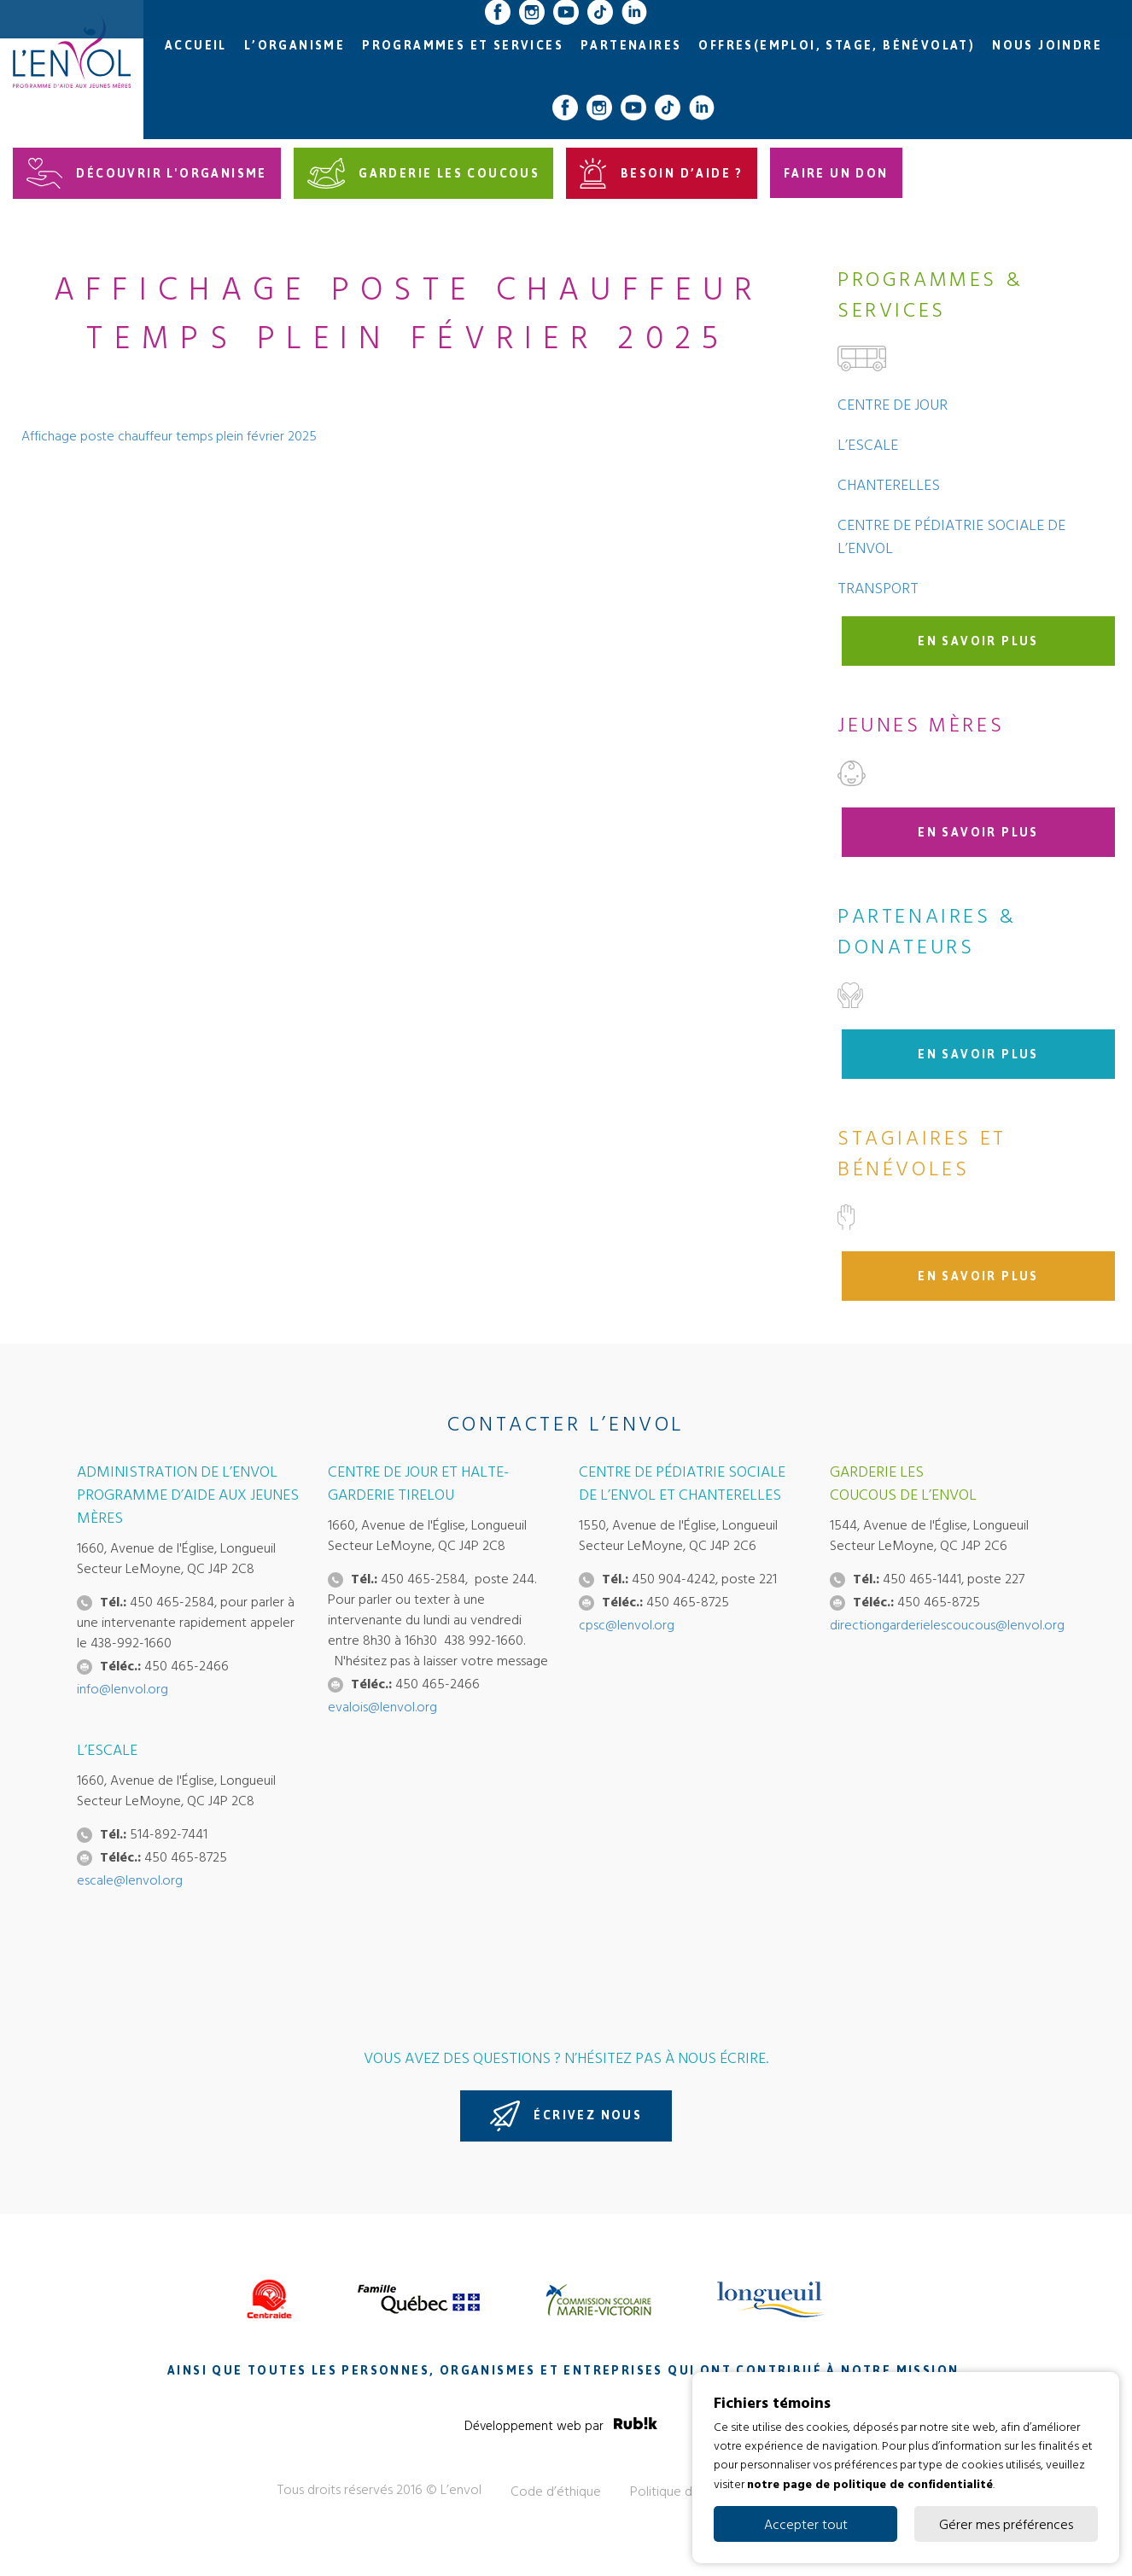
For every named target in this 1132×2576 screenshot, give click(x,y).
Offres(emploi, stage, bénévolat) (836, 45)
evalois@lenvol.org (382, 1706)
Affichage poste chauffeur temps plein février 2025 (169, 435)
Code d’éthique (556, 2490)
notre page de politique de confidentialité (870, 2482)
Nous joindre (1047, 45)
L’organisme (294, 45)
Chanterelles (888, 484)
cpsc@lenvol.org (626, 1624)
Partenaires (631, 45)
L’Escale (867, 444)
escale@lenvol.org (130, 1879)
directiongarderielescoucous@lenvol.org (947, 1624)
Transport (878, 587)
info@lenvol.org (122, 1688)
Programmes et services (462, 45)
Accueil (196, 45)
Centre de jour (892, 404)
